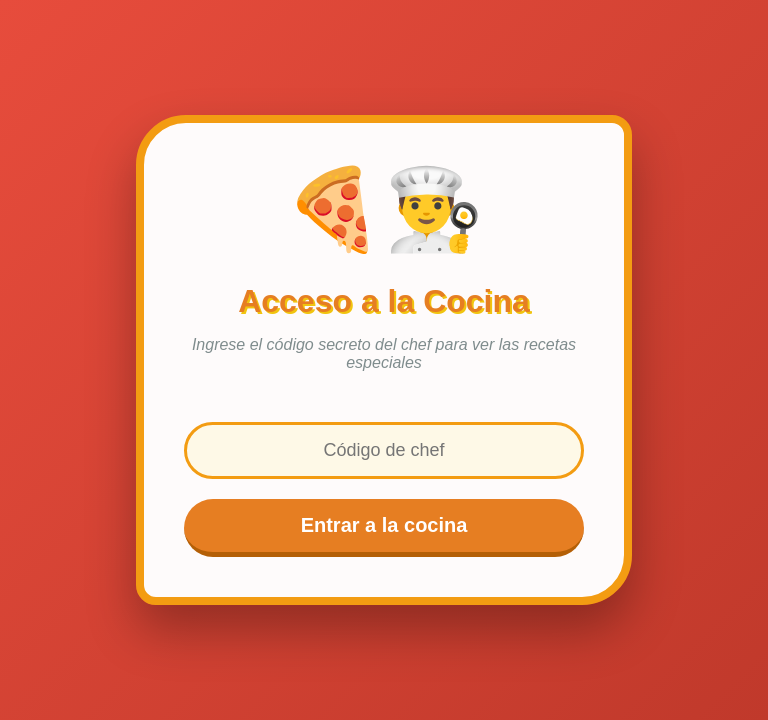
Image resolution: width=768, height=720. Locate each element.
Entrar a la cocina (384, 525)
